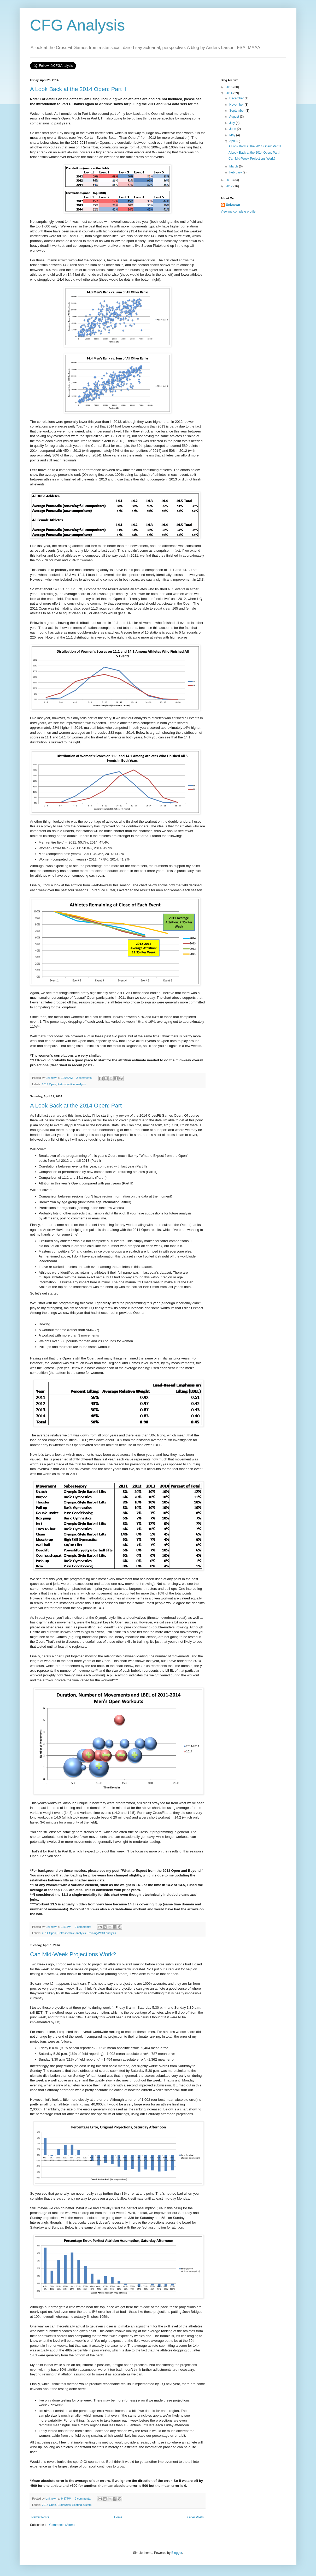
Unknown (233, 205)
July (232, 123)
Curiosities (64, 2504)
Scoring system (82, 2504)
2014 (229, 93)
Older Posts (195, 2517)
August (234, 116)
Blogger (176, 2553)
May (232, 135)
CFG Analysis (77, 25)
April (232, 141)
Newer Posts (40, 2517)
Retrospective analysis (71, 1084)
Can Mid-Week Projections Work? (73, 1954)
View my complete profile (238, 211)
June (233, 129)
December (237, 98)
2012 (229, 186)
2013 (229, 180)
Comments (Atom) (61, 2525)
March (234, 166)
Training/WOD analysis (101, 1933)
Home (118, 2517)
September (237, 110)
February (236, 172)
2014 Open (49, 1084)
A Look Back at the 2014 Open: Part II (78, 89)
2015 (229, 87)
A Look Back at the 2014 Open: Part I (77, 1105)
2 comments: (84, 1077)
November (237, 104)
